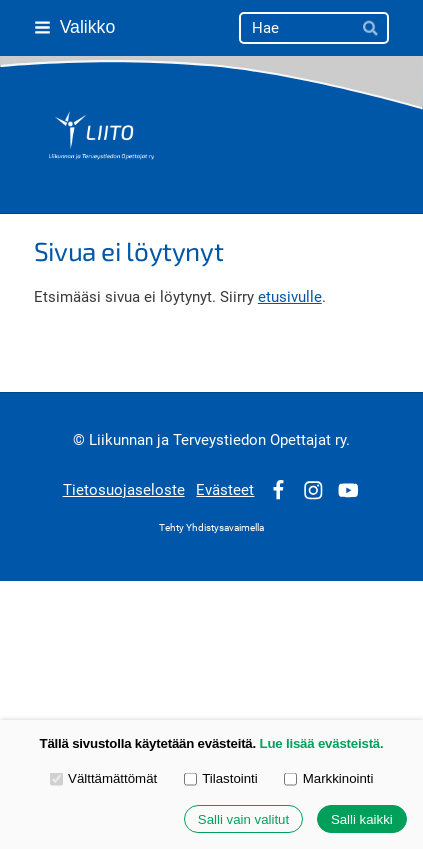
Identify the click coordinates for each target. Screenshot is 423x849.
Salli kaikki (362, 819)
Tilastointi (221, 778)
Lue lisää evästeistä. (322, 743)
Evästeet (225, 490)
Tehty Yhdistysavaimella (211, 527)
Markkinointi (328, 778)
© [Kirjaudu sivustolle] (81, 440)
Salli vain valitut (243, 819)
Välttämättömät (104, 778)
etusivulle (290, 297)
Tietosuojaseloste (124, 490)
